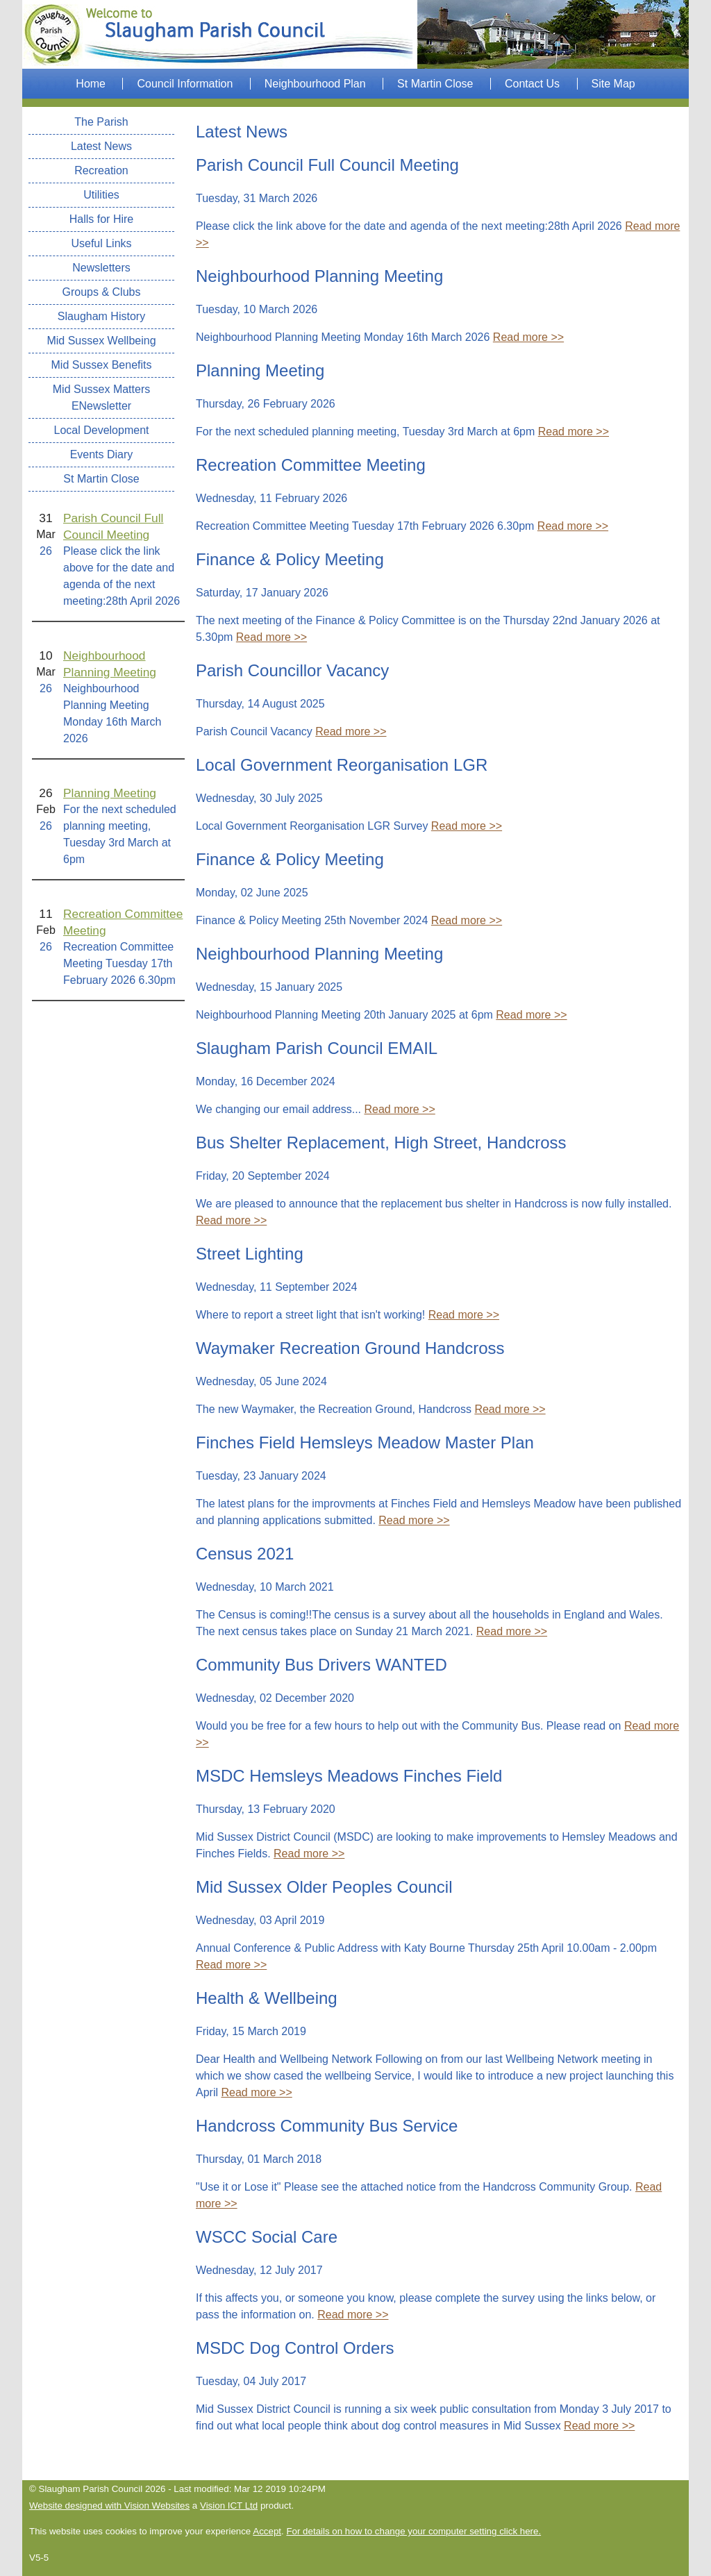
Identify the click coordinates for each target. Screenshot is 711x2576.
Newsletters (101, 268)
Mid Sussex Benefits (101, 365)
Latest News (101, 146)
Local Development (101, 430)
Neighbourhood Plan (315, 84)
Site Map (613, 84)
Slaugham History (101, 316)
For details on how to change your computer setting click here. (413, 2531)
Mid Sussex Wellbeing (101, 340)
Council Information (185, 84)
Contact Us (532, 84)
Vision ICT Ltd (229, 2505)
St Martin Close (435, 84)
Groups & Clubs (101, 292)
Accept (267, 2531)
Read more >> (528, 337)
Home (91, 84)
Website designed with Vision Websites (109, 2505)
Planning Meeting (109, 793)
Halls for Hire (101, 219)
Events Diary (101, 454)
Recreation (101, 170)
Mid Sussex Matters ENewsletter (101, 397)
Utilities (101, 195)
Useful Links (101, 243)
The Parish (101, 122)
